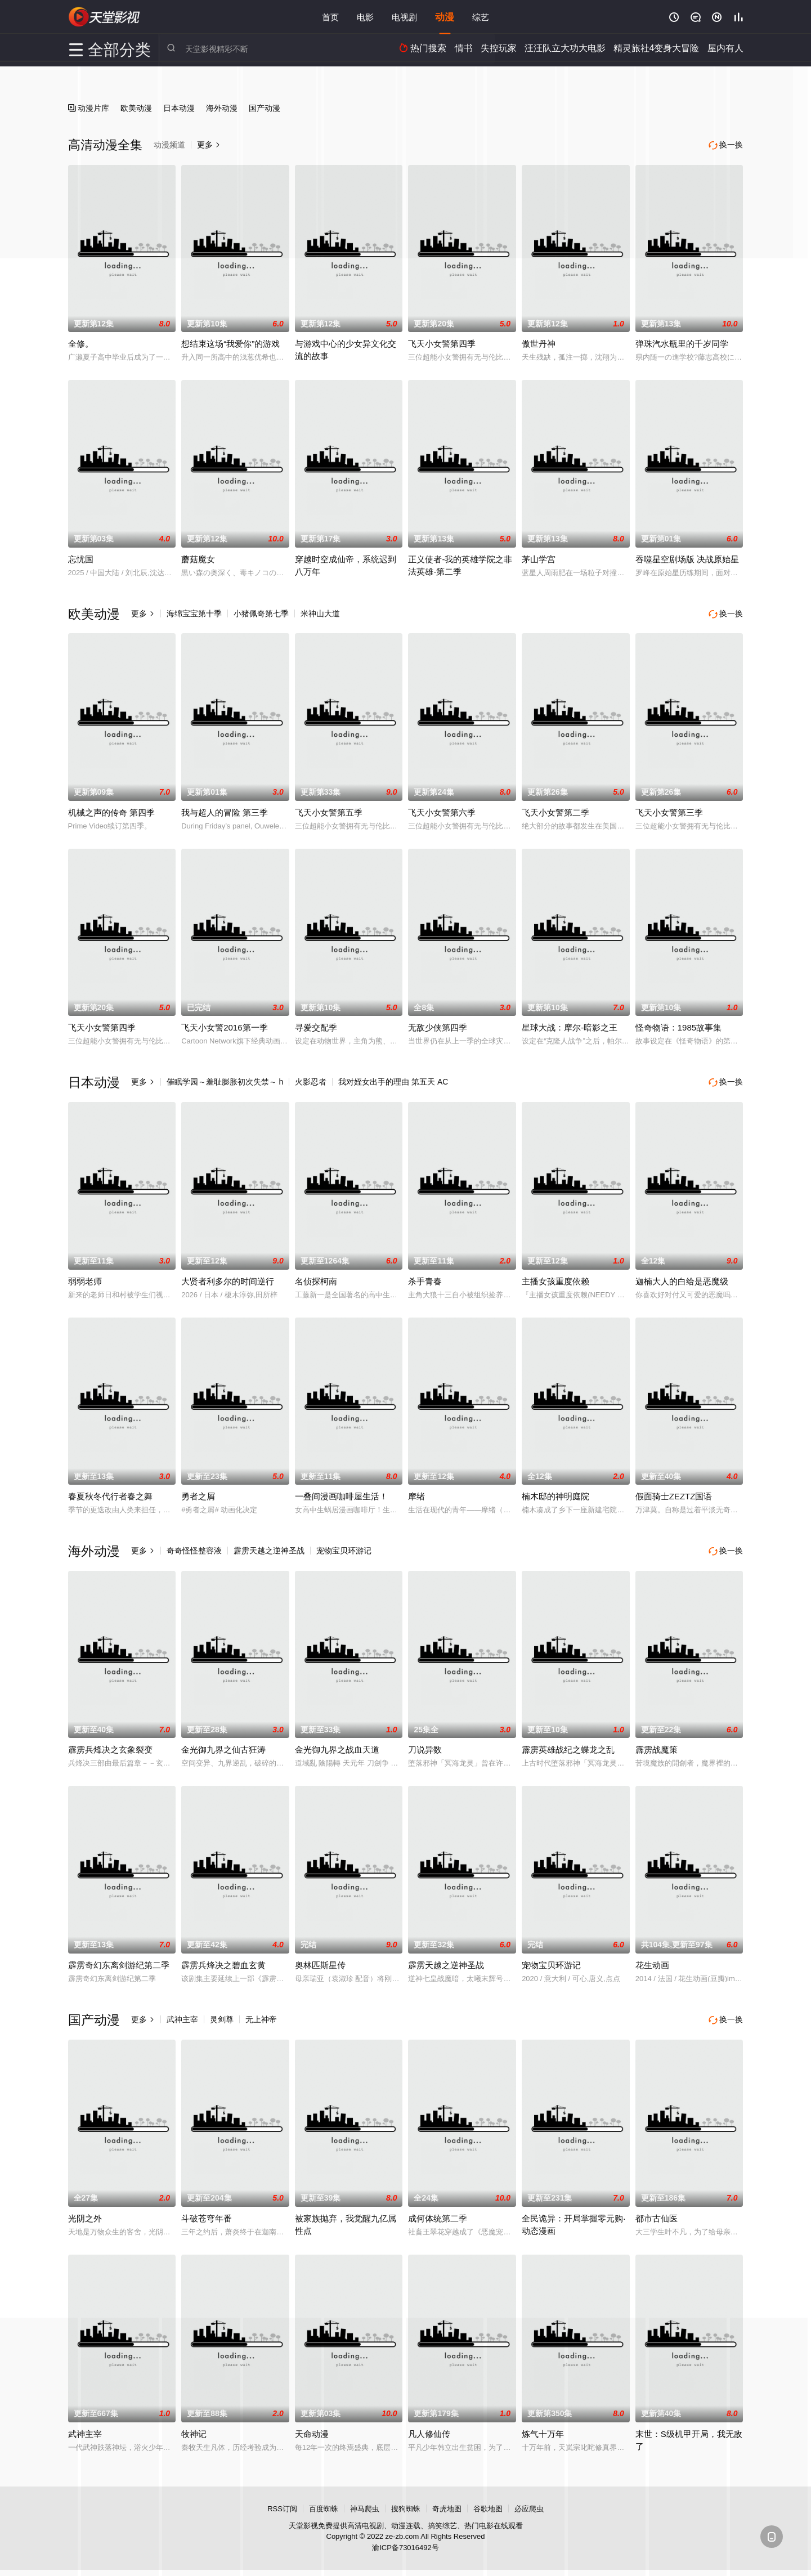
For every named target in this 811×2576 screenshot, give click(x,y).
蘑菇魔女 (198, 558)
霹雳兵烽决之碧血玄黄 (223, 1961)
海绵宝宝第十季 (194, 612)
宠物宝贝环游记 (343, 1547)
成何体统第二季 (437, 2213)
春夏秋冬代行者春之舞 (110, 1493)
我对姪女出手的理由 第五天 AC (393, 1080)
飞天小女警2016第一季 (224, 1026)
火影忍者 (310, 1080)
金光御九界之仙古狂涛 (223, 1745)
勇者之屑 (198, 1493)
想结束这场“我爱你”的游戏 (230, 342)
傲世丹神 (538, 342)
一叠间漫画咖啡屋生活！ (341, 1493)
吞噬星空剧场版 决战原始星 (687, 558)
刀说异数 (425, 1745)
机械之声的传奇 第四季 (111, 810)
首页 (330, 16)
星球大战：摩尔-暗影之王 (569, 1026)
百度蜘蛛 (323, 2503)
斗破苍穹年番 (206, 2213)
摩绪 (416, 1493)
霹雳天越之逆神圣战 (269, 1547)
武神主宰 (182, 2015)
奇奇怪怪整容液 (194, 1547)
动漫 (444, 16)
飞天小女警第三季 (669, 810)
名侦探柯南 (316, 1278)
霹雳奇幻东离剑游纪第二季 (118, 1961)
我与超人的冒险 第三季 (224, 810)
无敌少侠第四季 (437, 1026)
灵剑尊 (222, 2015)
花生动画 (652, 1961)
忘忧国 (80, 558)
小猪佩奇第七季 (261, 612)
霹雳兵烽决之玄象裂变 (110, 1745)
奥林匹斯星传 (320, 1961)
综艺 (480, 16)
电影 (365, 16)
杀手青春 (425, 1278)
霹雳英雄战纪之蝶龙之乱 (568, 1745)
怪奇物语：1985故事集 (678, 1026)
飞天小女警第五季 (328, 810)
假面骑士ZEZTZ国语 (674, 1493)
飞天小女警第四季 (442, 342)
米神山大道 (320, 612)
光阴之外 (85, 2213)
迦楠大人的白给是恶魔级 (681, 1278)
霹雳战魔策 (656, 1745)
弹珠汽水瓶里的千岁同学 (681, 342)
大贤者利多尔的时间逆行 (227, 1278)
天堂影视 (104, 17)
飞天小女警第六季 (442, 810)
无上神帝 (261, 2015)
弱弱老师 (85, 1278)
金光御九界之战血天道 (337, 1745)
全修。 (80, 342)
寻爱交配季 (316, 1026)
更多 (143, 612)
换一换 (726, 613)
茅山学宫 (538, 558)
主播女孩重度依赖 (555, 1278)
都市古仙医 (656, 2213)
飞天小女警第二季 (555, 810)
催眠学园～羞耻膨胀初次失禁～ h (225, 1080)
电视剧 (404, 16)
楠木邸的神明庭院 (555, 1493)
